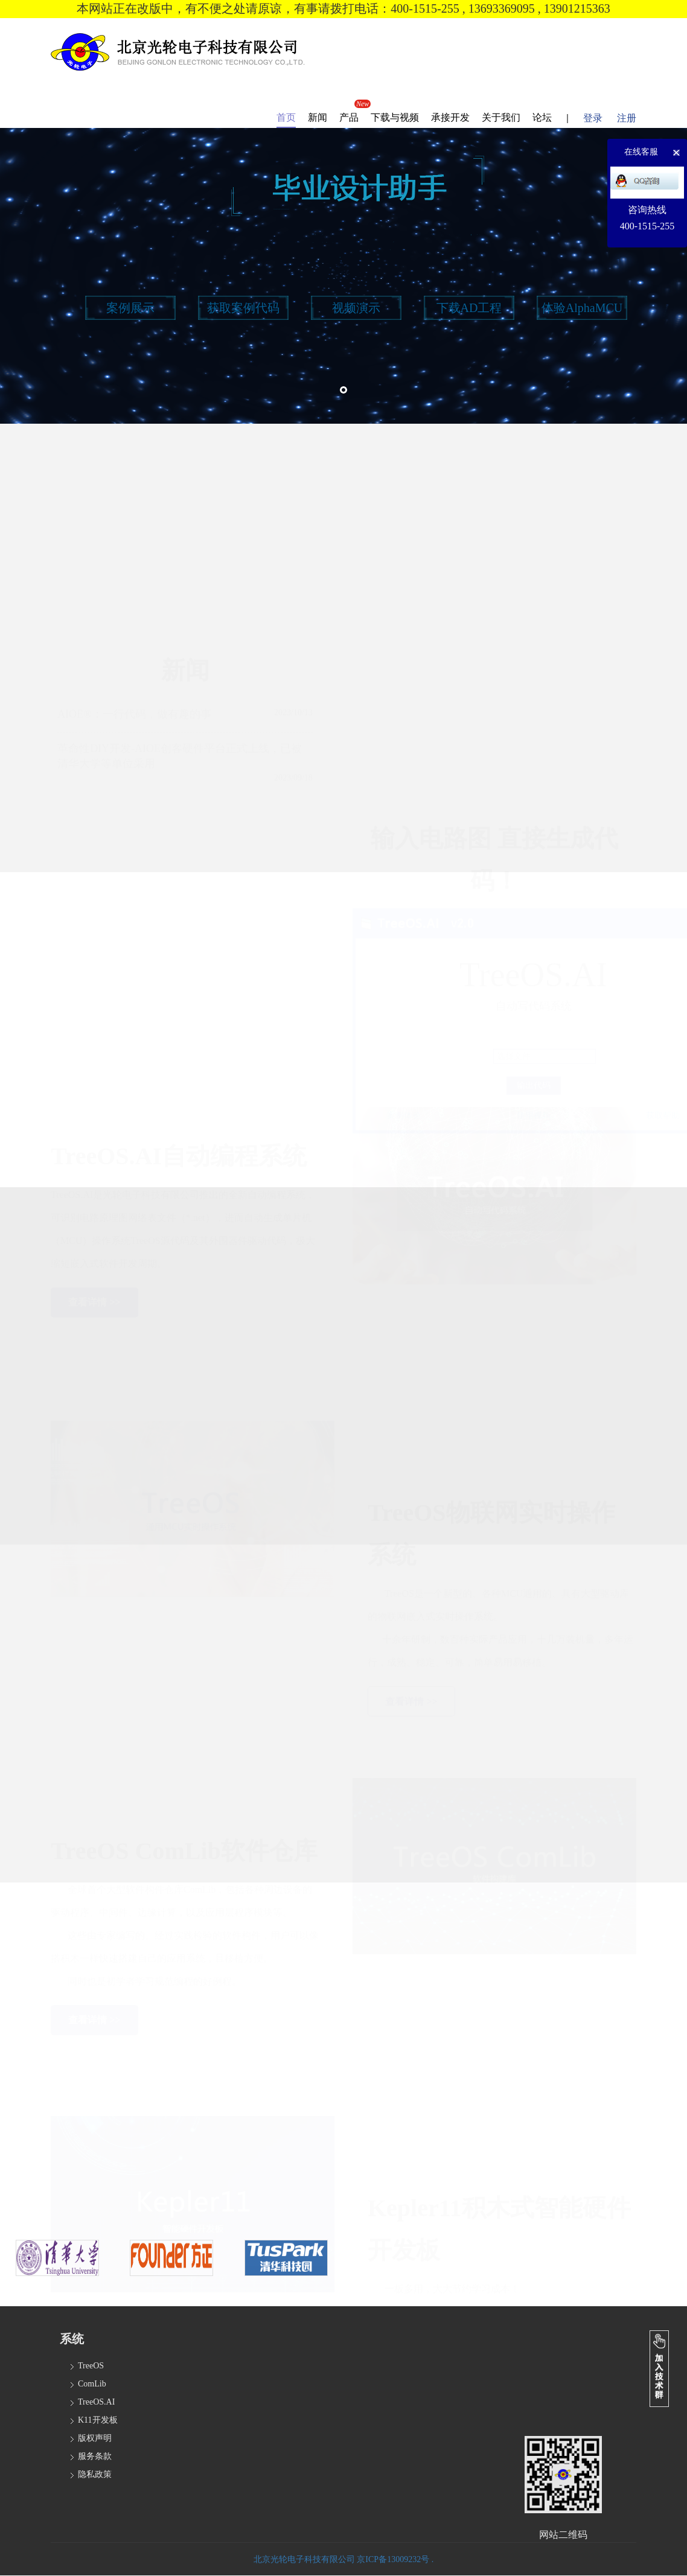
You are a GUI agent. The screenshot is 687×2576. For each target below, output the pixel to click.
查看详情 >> (94, 1226)
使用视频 (534, 987)
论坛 (542, 117)
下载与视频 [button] (395, 117)
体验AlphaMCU (582, 307)
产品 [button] (349, 117)
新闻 (317, 117)
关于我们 (501, 117)
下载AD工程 (469, 307)
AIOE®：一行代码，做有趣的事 (134, 653)
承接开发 (450, 117)
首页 (286, 117)
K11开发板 (98, 2420)
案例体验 (404, 987)
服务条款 (95, 2456)
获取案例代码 (243, 307)
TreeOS (91, 2365)
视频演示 (356, 307)
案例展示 (130, 307)
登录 (592, 118)
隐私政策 (95, 2474)
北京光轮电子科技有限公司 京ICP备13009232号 (343, 2559)
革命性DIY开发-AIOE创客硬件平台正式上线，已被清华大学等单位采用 (179, 695)
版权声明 (95, 2438)
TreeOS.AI (96, 2401)
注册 (626, 118)
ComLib (92, 2383)
